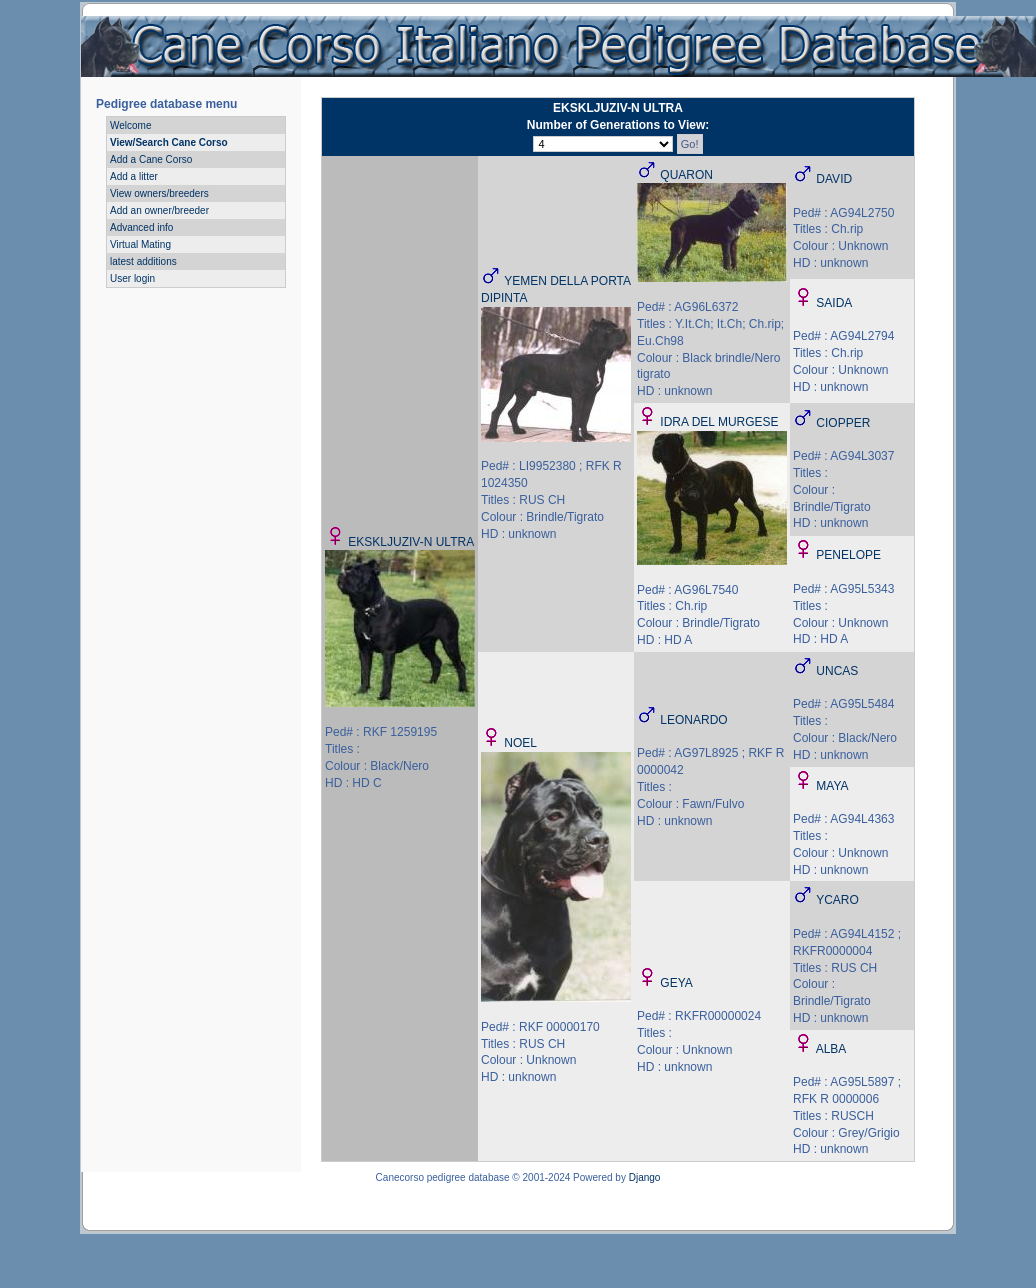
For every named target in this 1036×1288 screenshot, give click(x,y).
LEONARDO (693, 720)
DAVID (834, 179)
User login (132, 278)
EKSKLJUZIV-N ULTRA (411, 542)
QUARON (686, 175)
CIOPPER (843, 423)
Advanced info (141, 227)
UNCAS (837, 671)
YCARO (837, 900)
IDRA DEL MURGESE (719, 422)
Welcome (131, 125)
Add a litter (134, 176)
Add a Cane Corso (151, 159)
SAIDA (834, 303)
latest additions (143, 261)
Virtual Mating (140, 244)
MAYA (832, 786)
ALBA (831, 1049)
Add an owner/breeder (159, 210)
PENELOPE (848, 555)
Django (645, 1177)
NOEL (520, 743)
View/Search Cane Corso (169, 142)
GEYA (676, 983)
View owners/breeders (159, 193)
